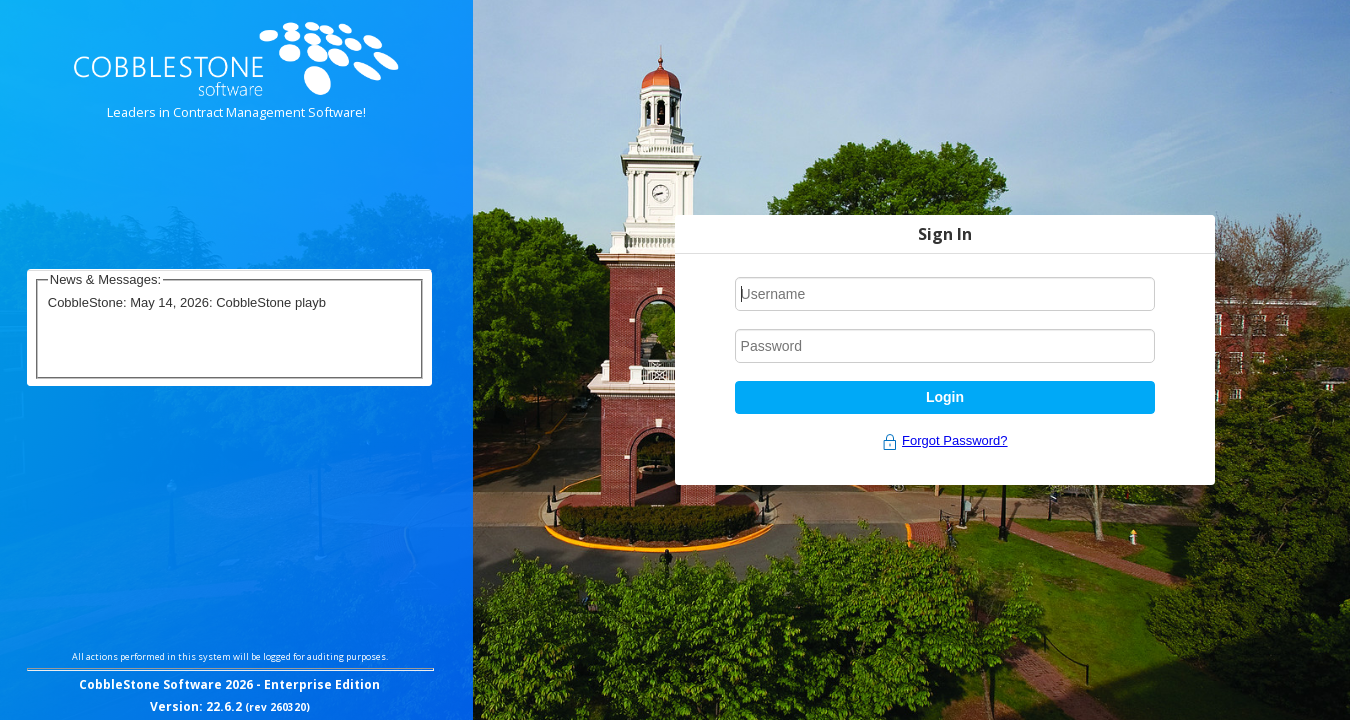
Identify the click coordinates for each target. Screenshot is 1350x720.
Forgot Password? (955, 440)
